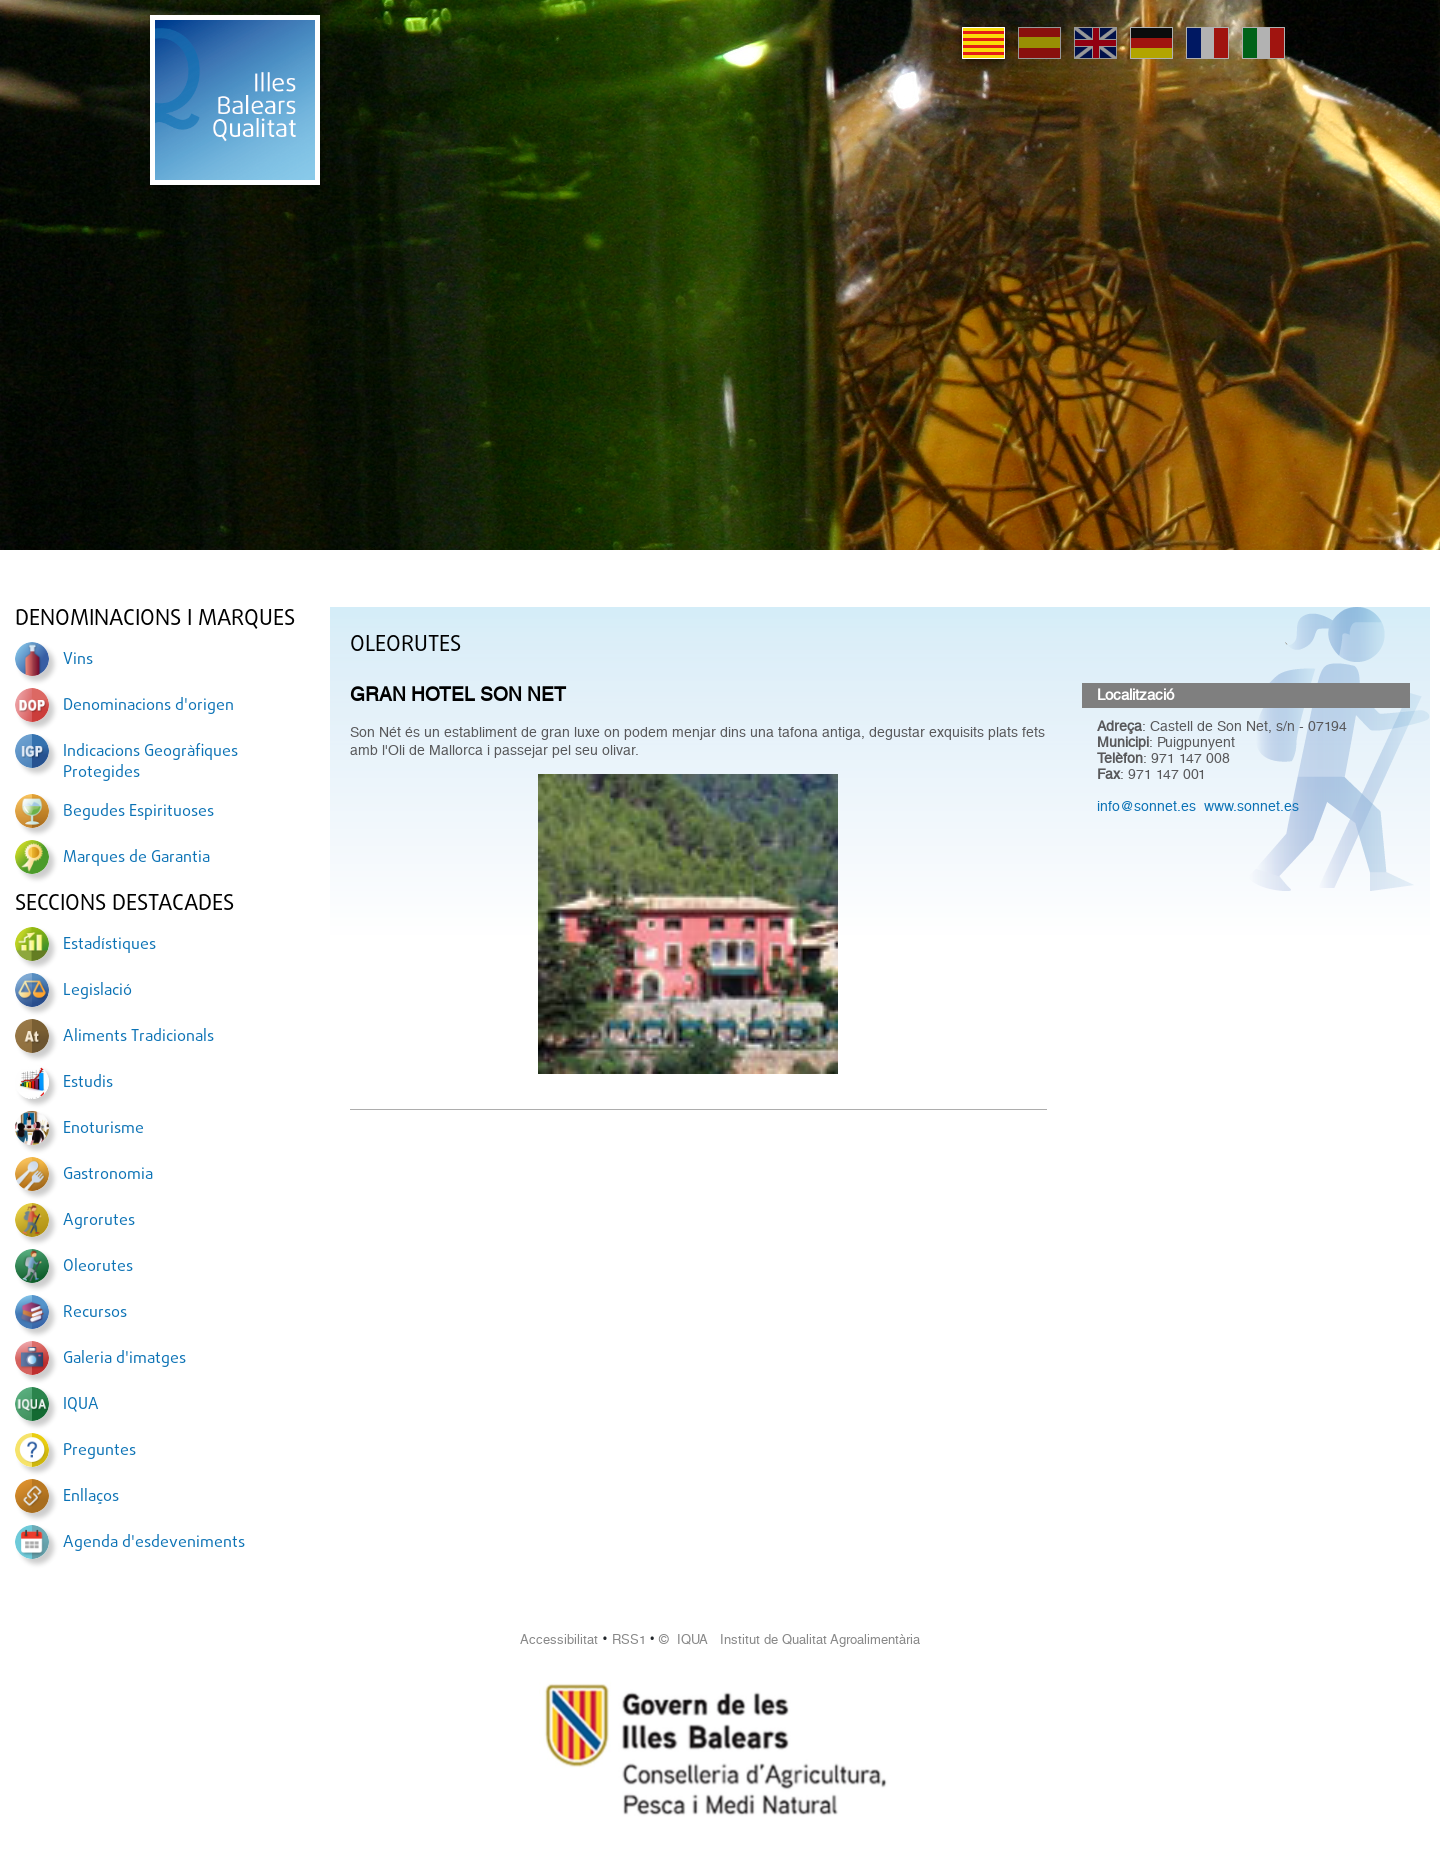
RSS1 (629, 1639)
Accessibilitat (559, 1639)
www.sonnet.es (1251, 806)
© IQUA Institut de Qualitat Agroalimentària (789, 1639)
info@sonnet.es (1146, 806)
